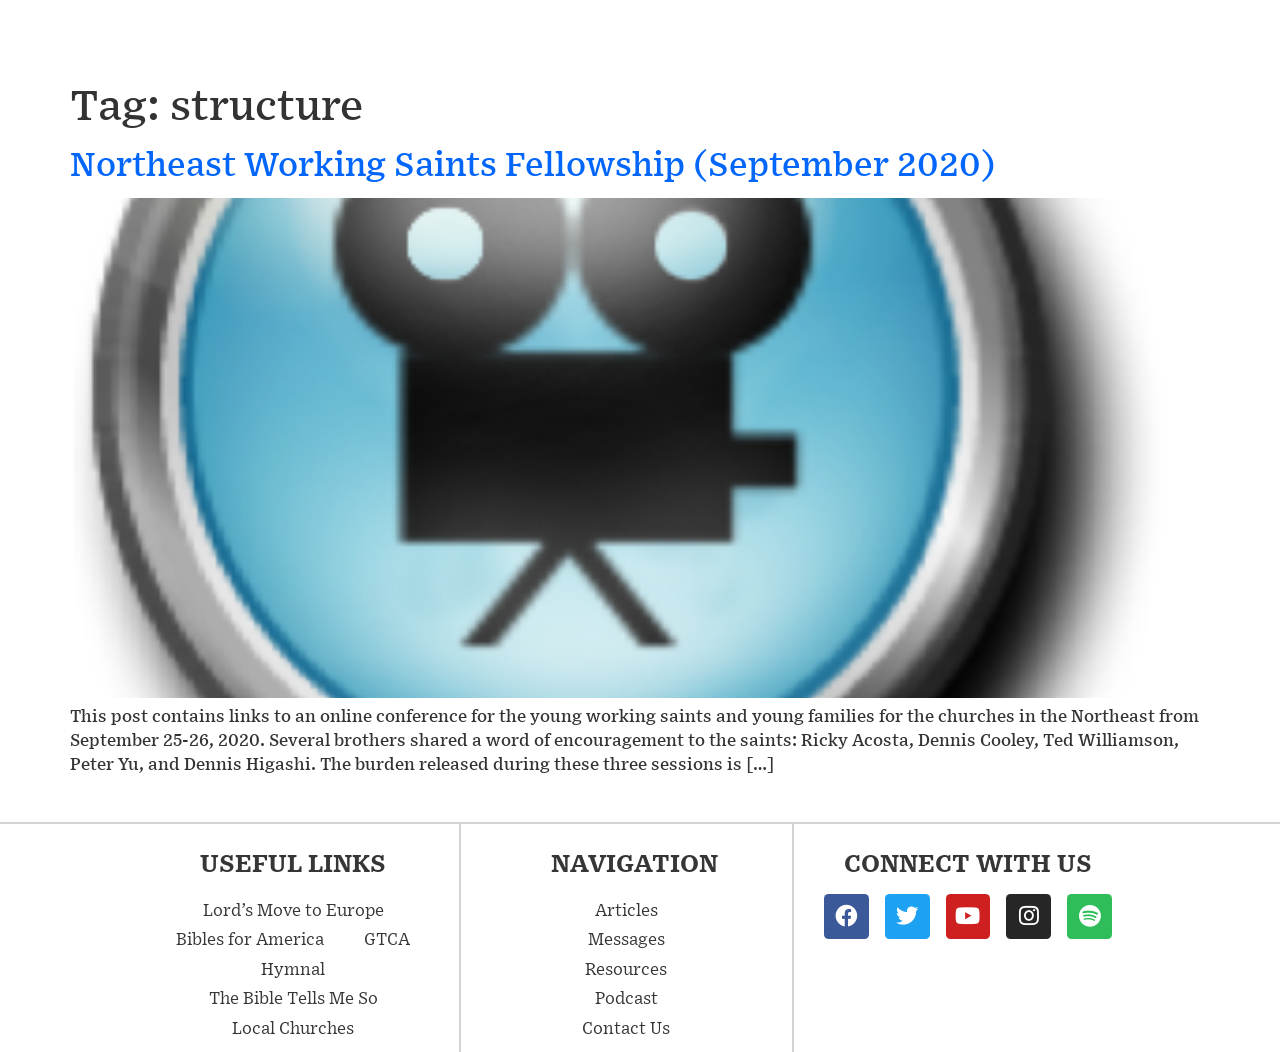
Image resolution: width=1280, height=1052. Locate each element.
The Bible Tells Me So (293, 997)
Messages (637, 37)
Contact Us (1192, 38)
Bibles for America (250, 938)
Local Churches (293, 1027)
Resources (928, 38)
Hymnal (293, 968)
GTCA (387, 938)
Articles (786, 37)
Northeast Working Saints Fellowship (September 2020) (533, 162)
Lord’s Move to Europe (293, 909)
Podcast (1058, 38)
